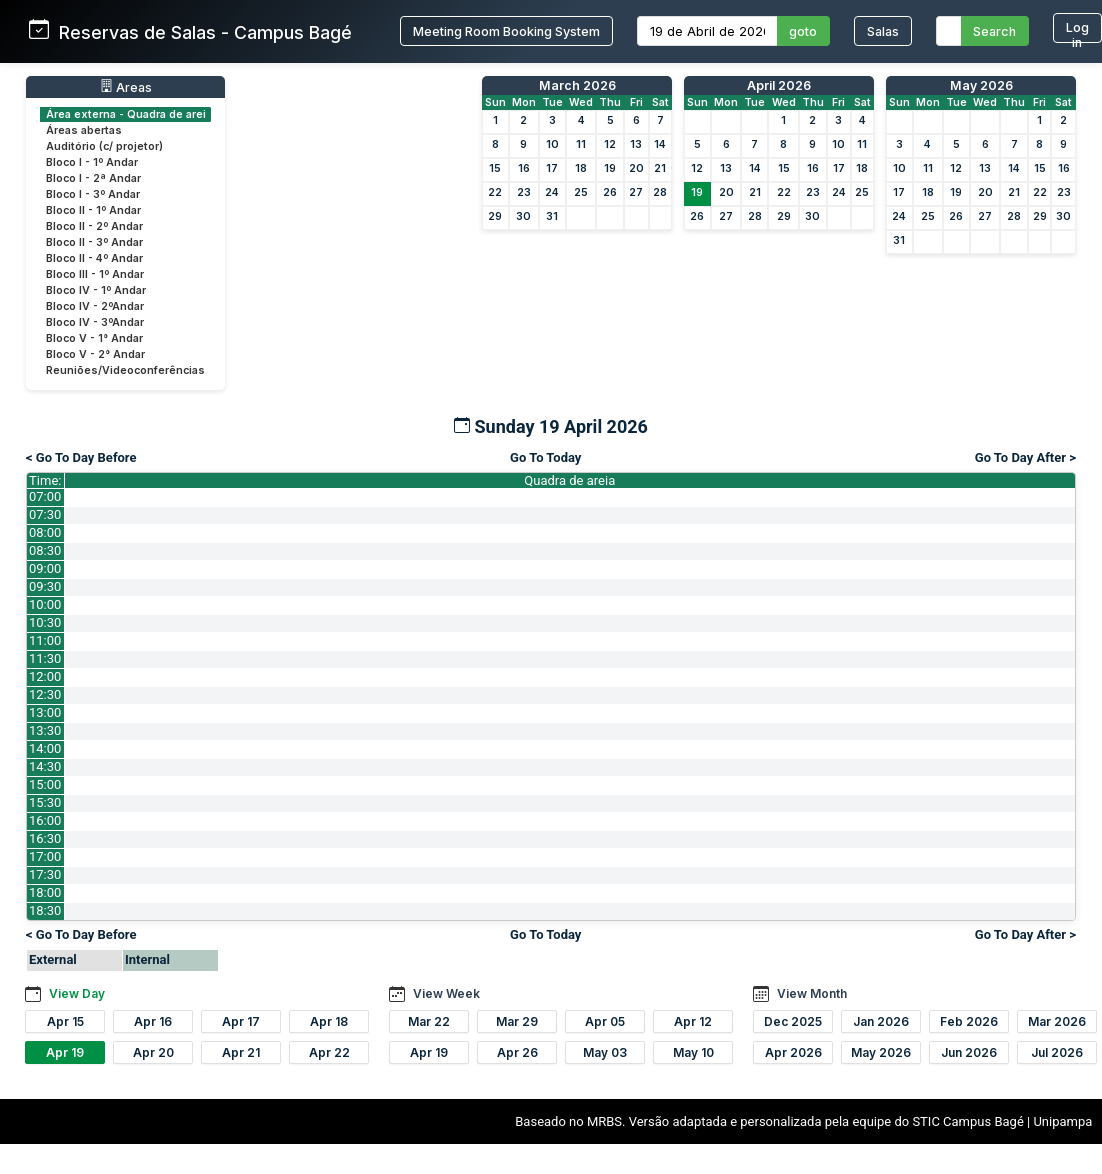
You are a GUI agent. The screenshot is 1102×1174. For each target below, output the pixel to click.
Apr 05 (605, 1021)
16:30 (45, 838)
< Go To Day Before (81, 457)
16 (524, 168)
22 (495, 192)
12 (610, 144)
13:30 (45, 730)
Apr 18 (329, 1021)
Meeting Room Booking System (506, 31)
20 (636, 168)
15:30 (45, 802)
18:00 (45, 892)
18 (581, 168)
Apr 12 (693, 1021)
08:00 (45, 532)
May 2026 (981, 85)
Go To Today (545, 457)
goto (803, 31)
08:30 (45, 550)
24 (552, 192)
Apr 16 (153, 1021)
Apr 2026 (793, 1052)
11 (581, 144)
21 (660, 168)
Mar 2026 (1057, 1021)
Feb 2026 (969, 1021)
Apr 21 (241, 1052)
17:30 (45, 874)
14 (660, 144)
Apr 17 (241, 1021)
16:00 (45, 820)
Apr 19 (65, 1052)
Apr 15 (65, 1021)
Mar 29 (517, 1021)
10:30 (45, 622)
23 (524, 192)
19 (610, 168)
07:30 (45, 514)
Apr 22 (329, 1052)
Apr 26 (517, 1052)
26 (610, 192)
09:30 (45, 586)
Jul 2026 (1057, 1052)
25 (581, 192)
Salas (883, 31)
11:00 (45, 640)
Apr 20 (153, 1052)
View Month (812, 993)
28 (660, 192)
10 (552, 144)
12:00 (45, 676)
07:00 (45, 496)
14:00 (45, 748)
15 (495, 168)
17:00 (45, 856)
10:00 (45, 604)
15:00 (45, 784)
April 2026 (779, 85)
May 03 (605, 1052)
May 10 (693, 1052)
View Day (77, 993)
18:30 (45, 910)
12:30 (45, 694)
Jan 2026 (881, 1021)
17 (552, 168)
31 (552, 216)
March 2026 (577, 85)
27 (636, 192)
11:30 (45, 658)
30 (523, 216)
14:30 (45, 766)
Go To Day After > (1025, 457)
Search (994, 31)
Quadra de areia (569, 480)
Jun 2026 (969, 1052)
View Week (446, 993)
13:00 (45, 712)
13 (636, 144)
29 (495, 216)
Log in (1077, 31)
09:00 (45, 568)
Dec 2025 (793, 1021)
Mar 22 (429, 1021)
